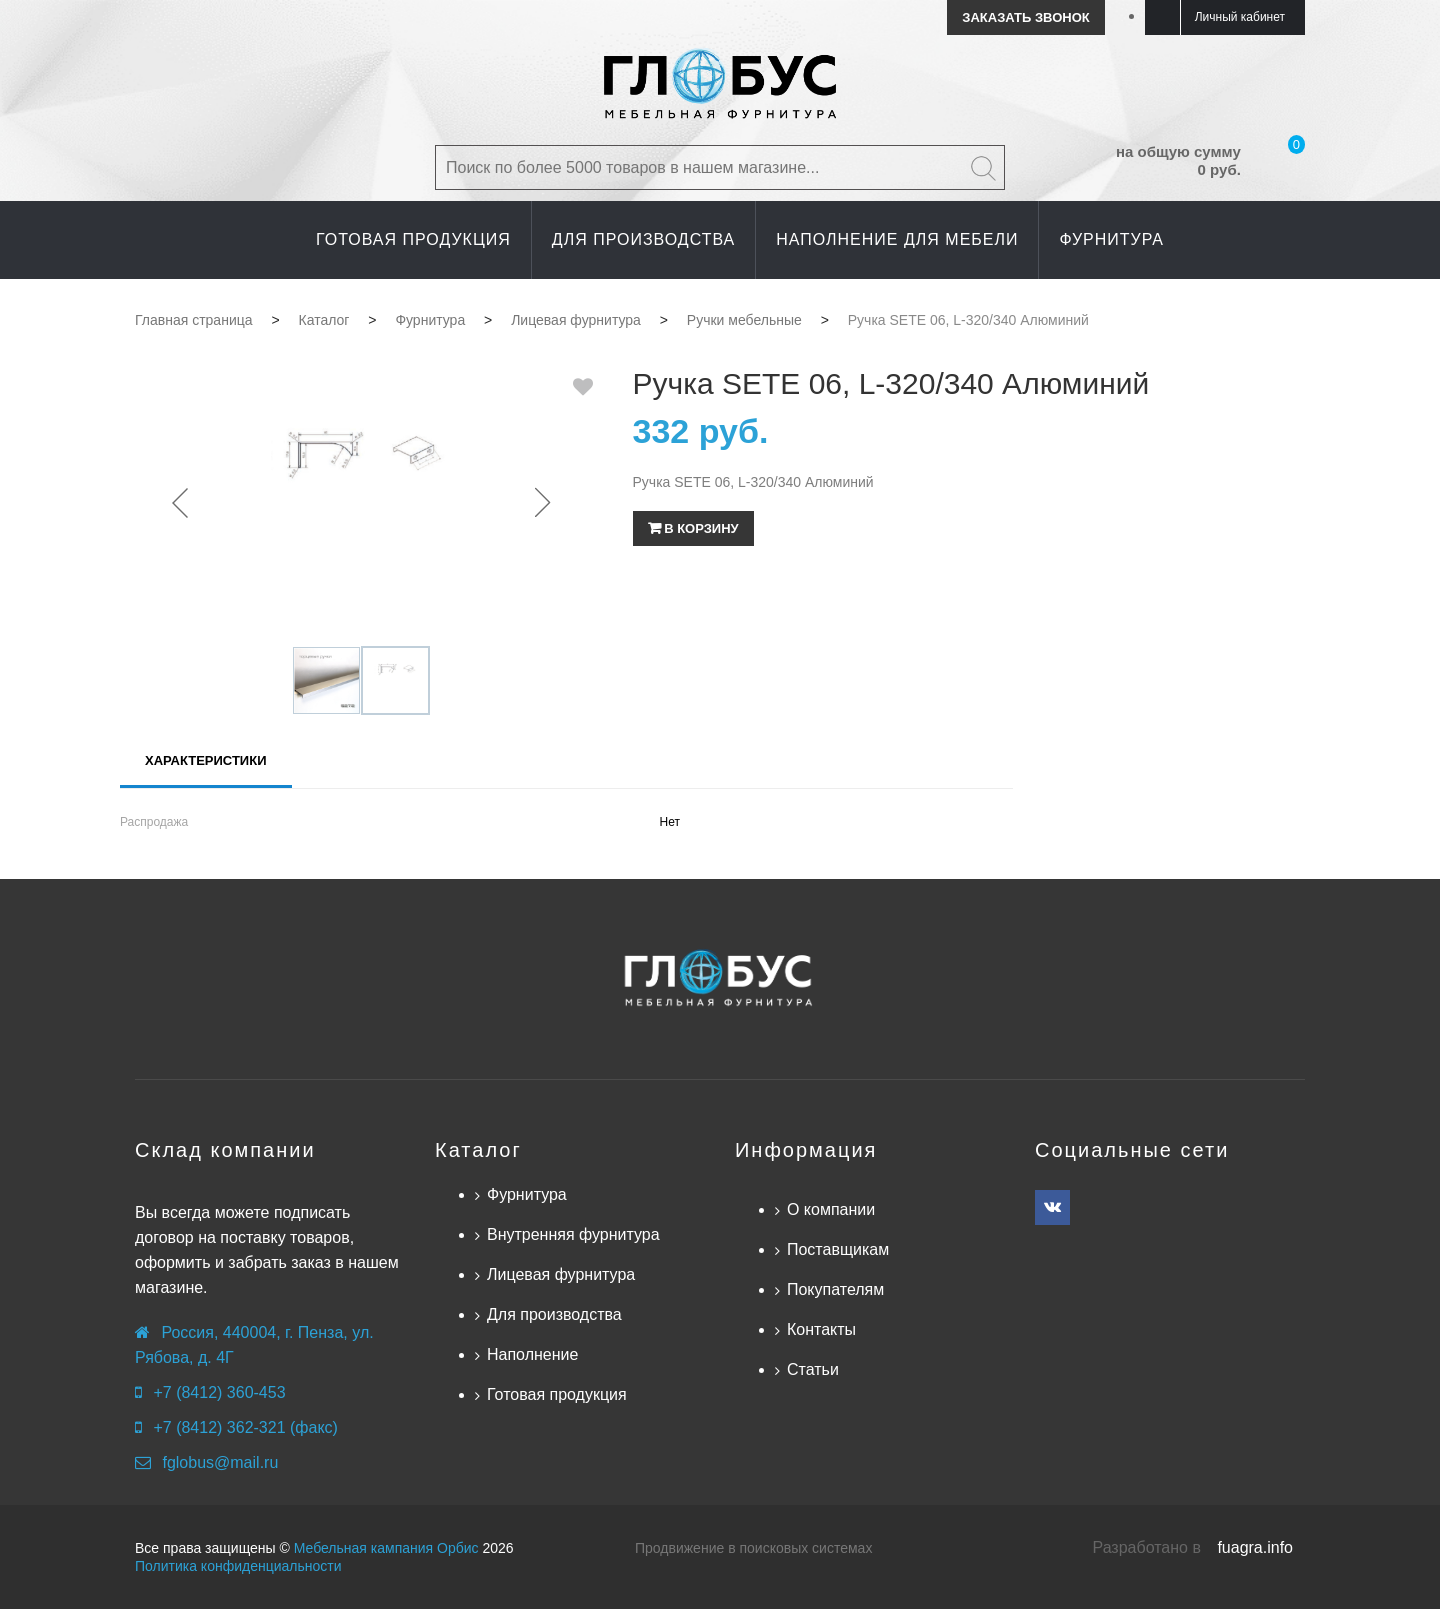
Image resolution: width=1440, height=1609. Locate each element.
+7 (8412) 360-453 (219, 1392)
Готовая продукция (557, 1394)
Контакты (821, 1329)
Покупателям (835, 1289)
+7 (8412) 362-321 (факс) (245, 1427)
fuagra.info (1255, 1547)
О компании (831, 1209)
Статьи (813, 1369)
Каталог (478, 1150)
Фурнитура (527, 1194)
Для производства (554, 1314)
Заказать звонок (1025, 17)
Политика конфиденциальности (238, 1566)
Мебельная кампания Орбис (386, 1548)
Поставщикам (838, 1249)
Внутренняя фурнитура (573, 1234)
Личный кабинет (1240, 17)
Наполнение (532, 1354)
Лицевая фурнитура (561, 1274)
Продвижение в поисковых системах (753, 1548)
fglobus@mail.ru (220, 1462)
